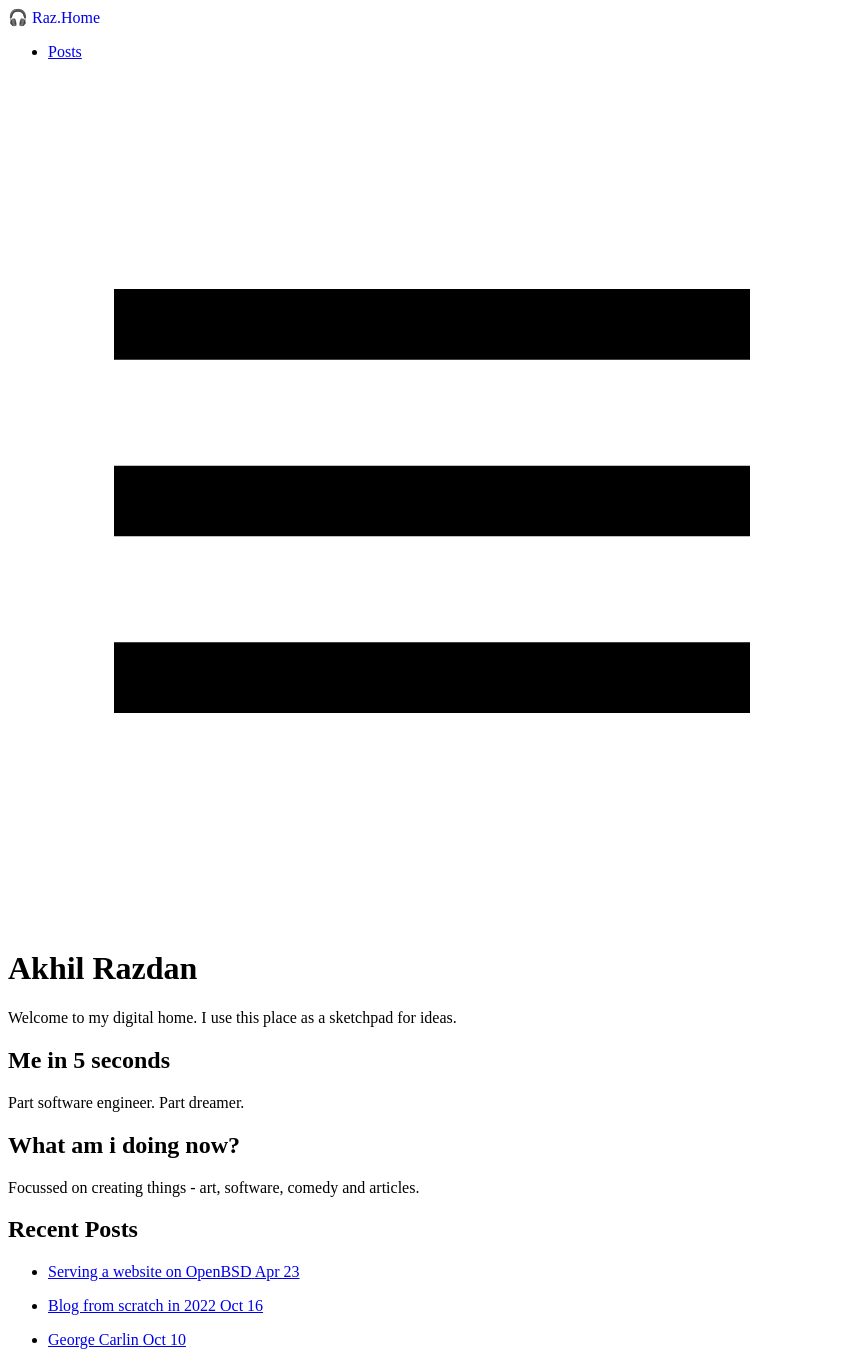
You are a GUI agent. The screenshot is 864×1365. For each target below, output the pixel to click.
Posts (65, 51)
